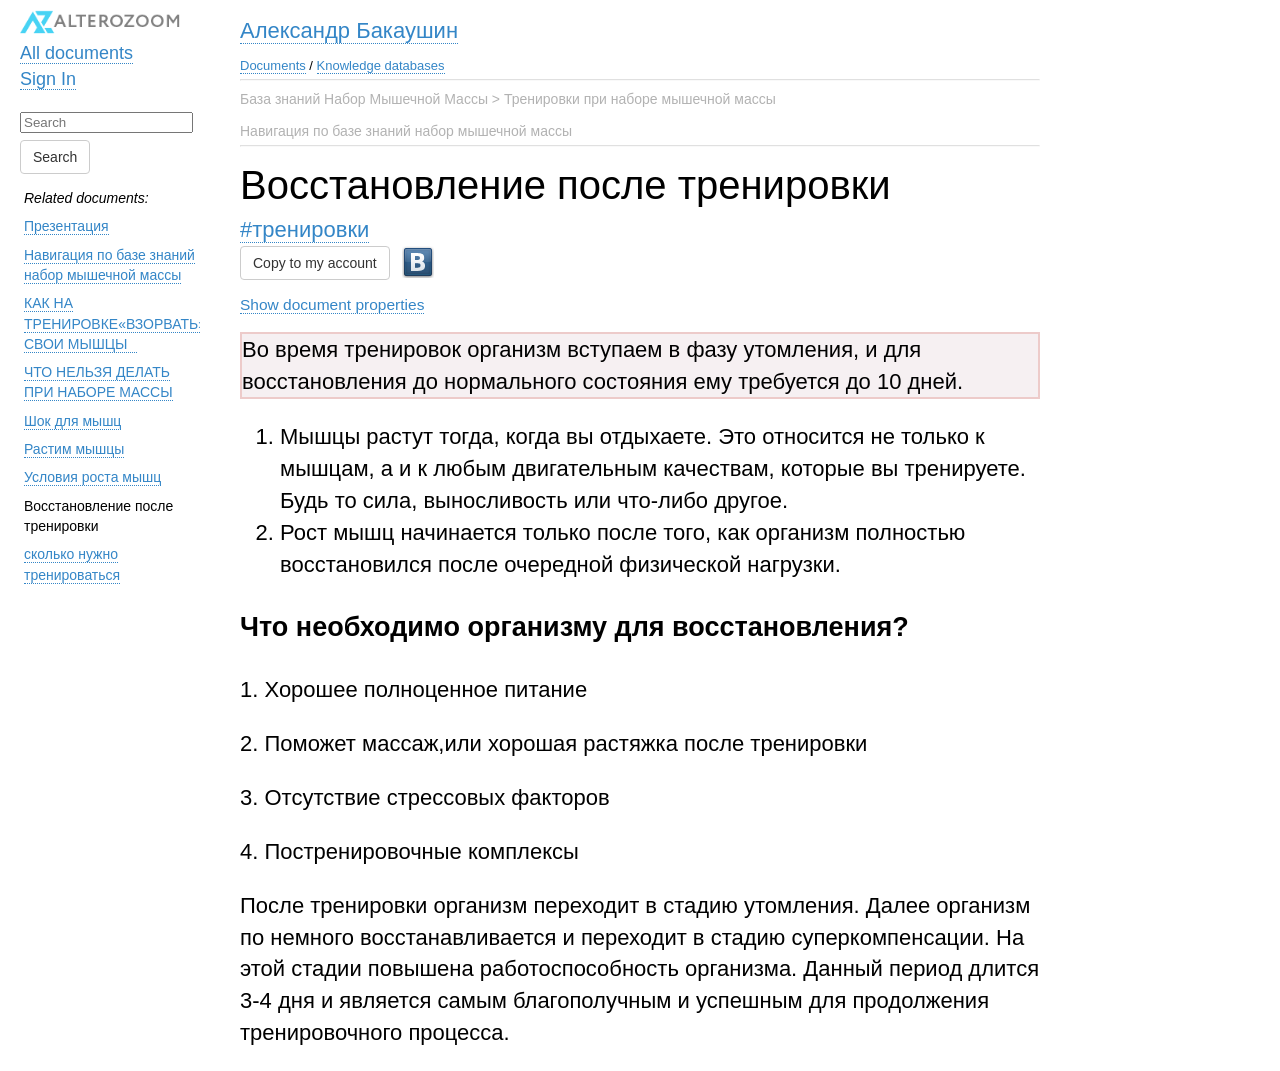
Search (55, 157)
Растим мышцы (74, 449)
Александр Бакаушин (349, 30)
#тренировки (304, 229)
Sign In (48, 79)
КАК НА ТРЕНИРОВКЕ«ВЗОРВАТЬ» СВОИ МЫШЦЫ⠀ (115, 323)
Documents (273, 65)
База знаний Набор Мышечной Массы (364, 99)
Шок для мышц (72, 421)
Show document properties (332, 304)
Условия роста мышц (92, 477)
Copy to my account (315, 263)
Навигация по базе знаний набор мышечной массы (406, 131)
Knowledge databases (381, 65)
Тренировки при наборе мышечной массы (640, 99)
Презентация (66, 226)
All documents (76, 53)
